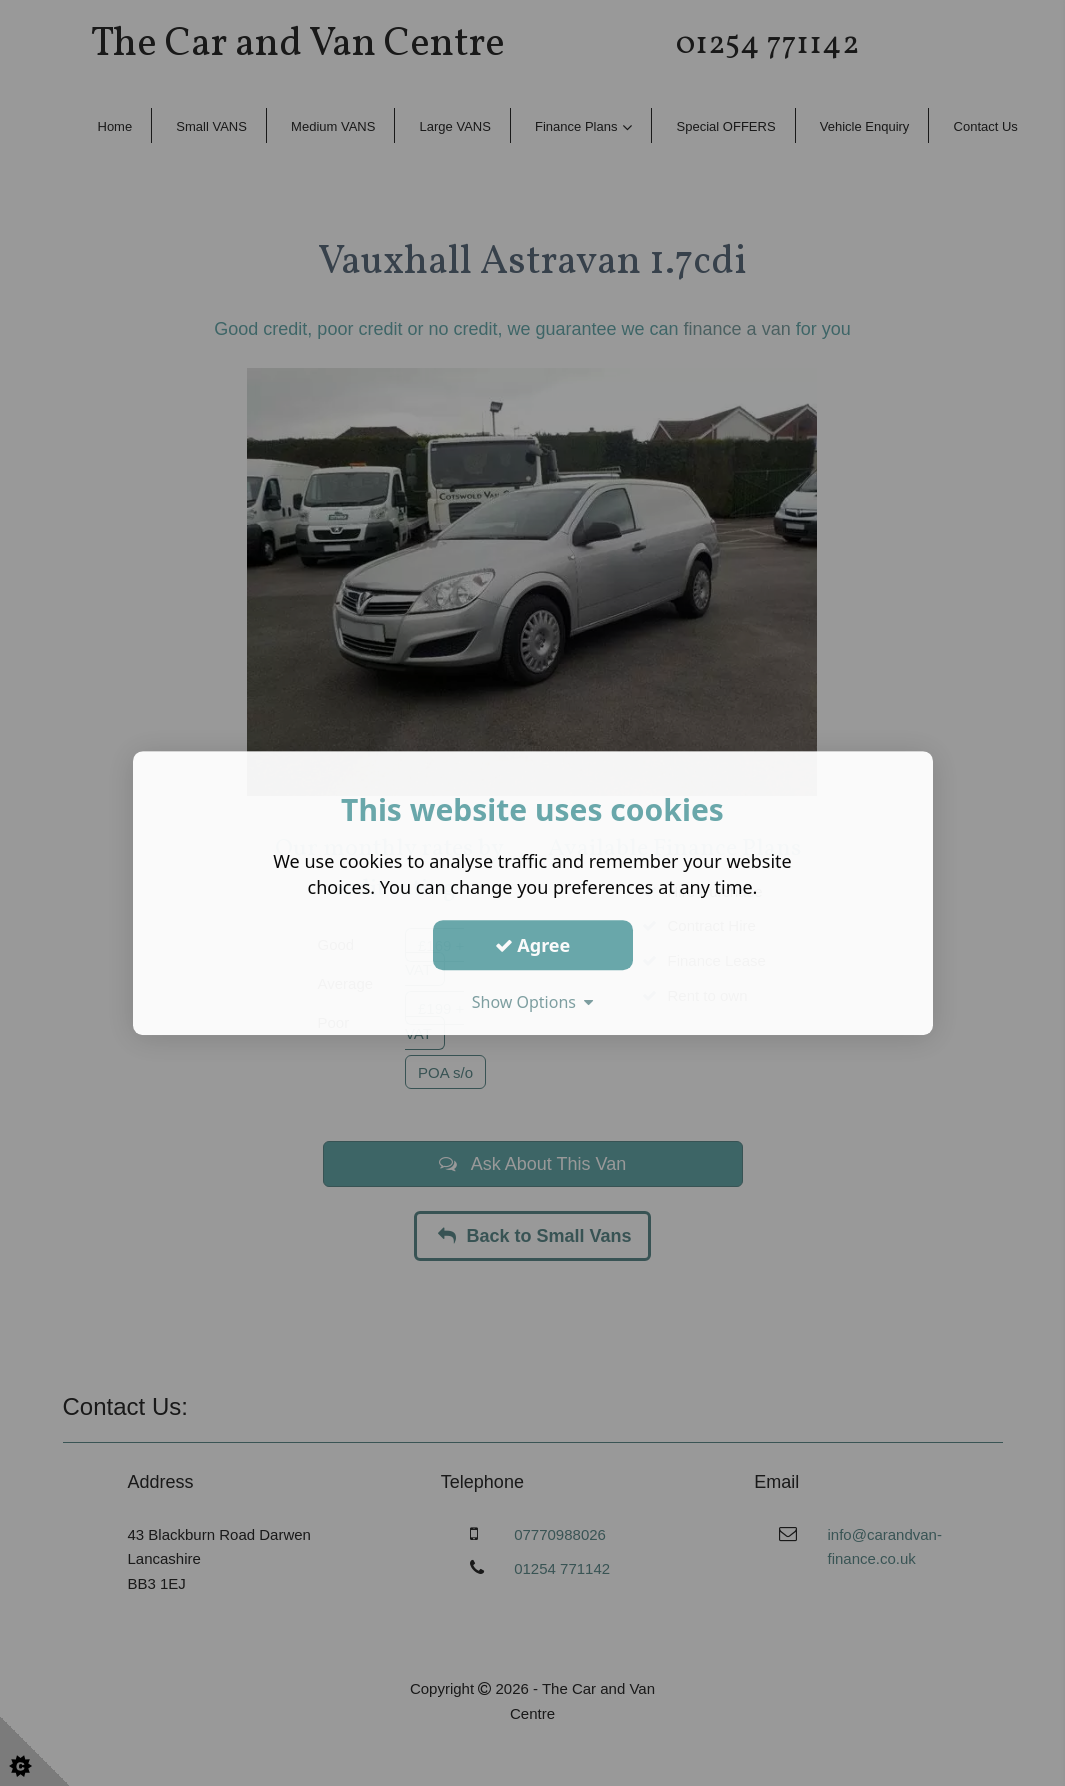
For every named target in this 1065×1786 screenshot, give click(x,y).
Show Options (533, 1002)
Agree (533, 945)
